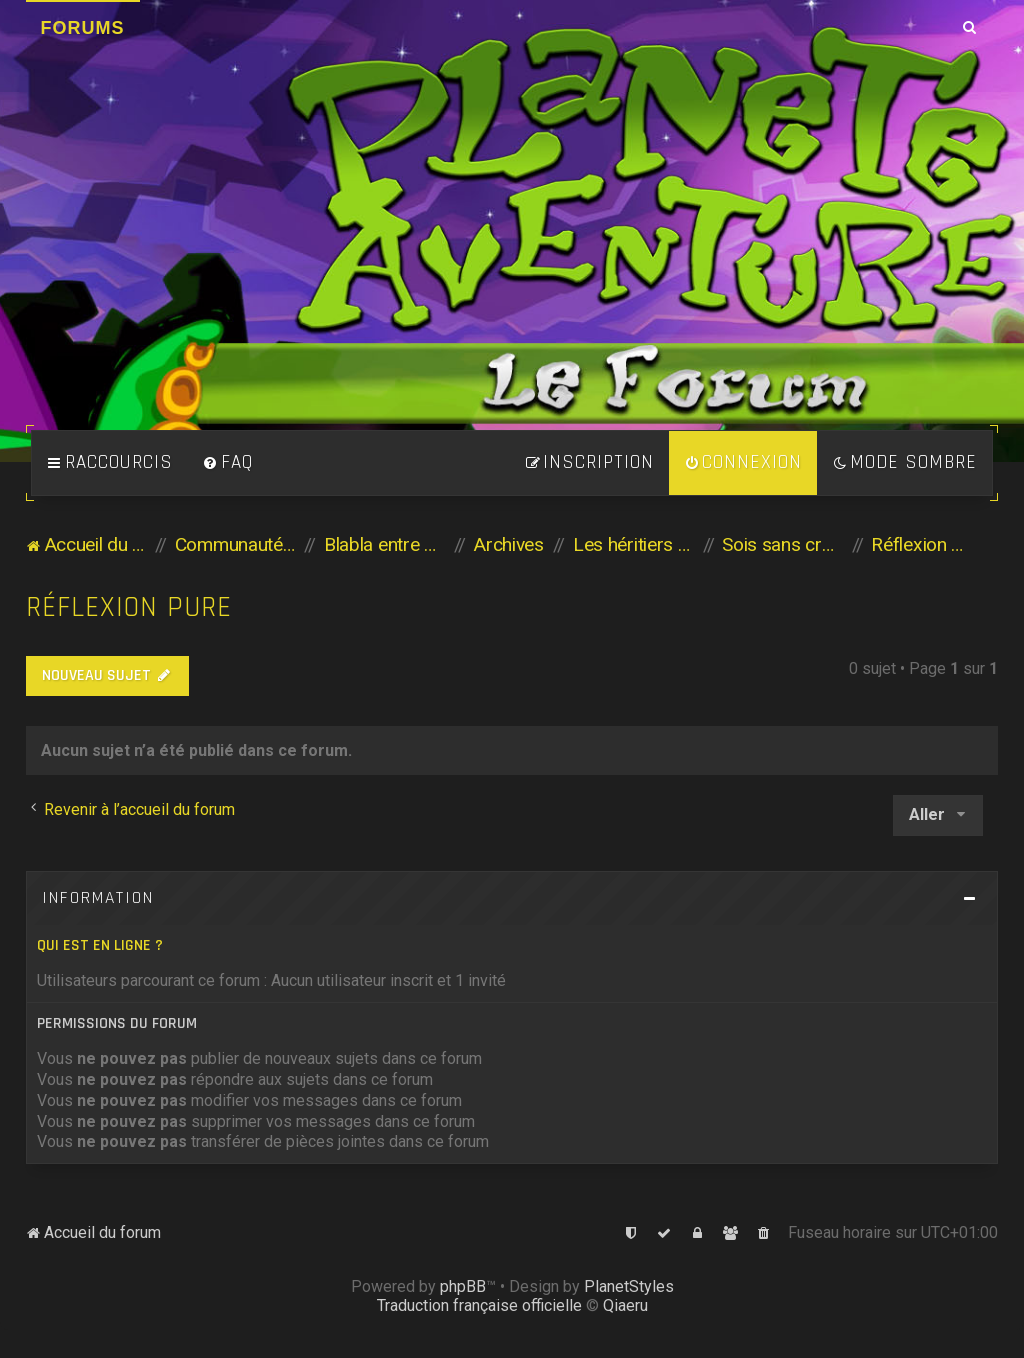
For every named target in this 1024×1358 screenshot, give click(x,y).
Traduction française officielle (479, 1305)
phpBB (463, 1286)
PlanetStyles (629, 1286)
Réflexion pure (129, 607)
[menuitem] (228, 463)
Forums (83, 28)
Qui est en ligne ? (100, 945)
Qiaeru (625, 1305)
